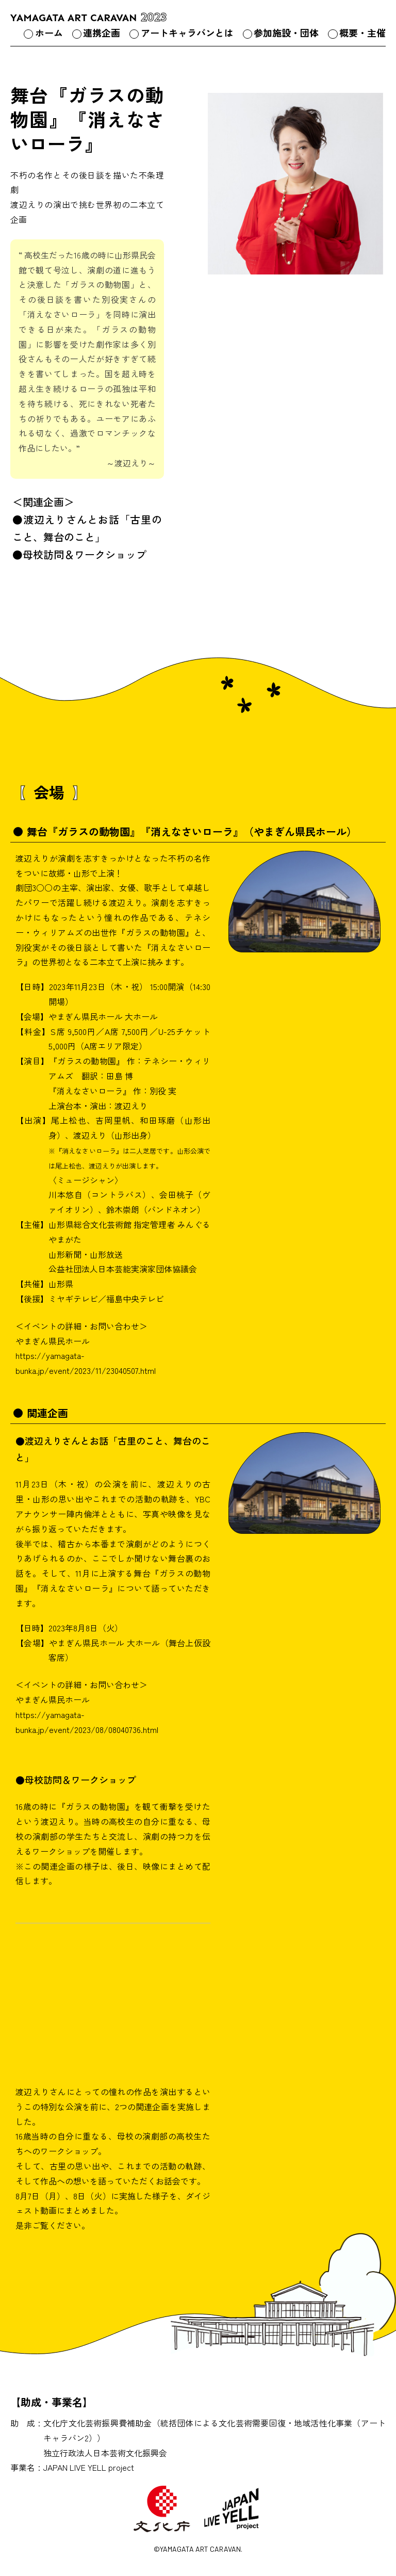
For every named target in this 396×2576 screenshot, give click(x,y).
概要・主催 (362, 33)
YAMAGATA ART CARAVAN (88, 17)
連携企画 (101, 33)
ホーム (49, 33)
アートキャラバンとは (187, 33)
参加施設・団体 (286, 33)
